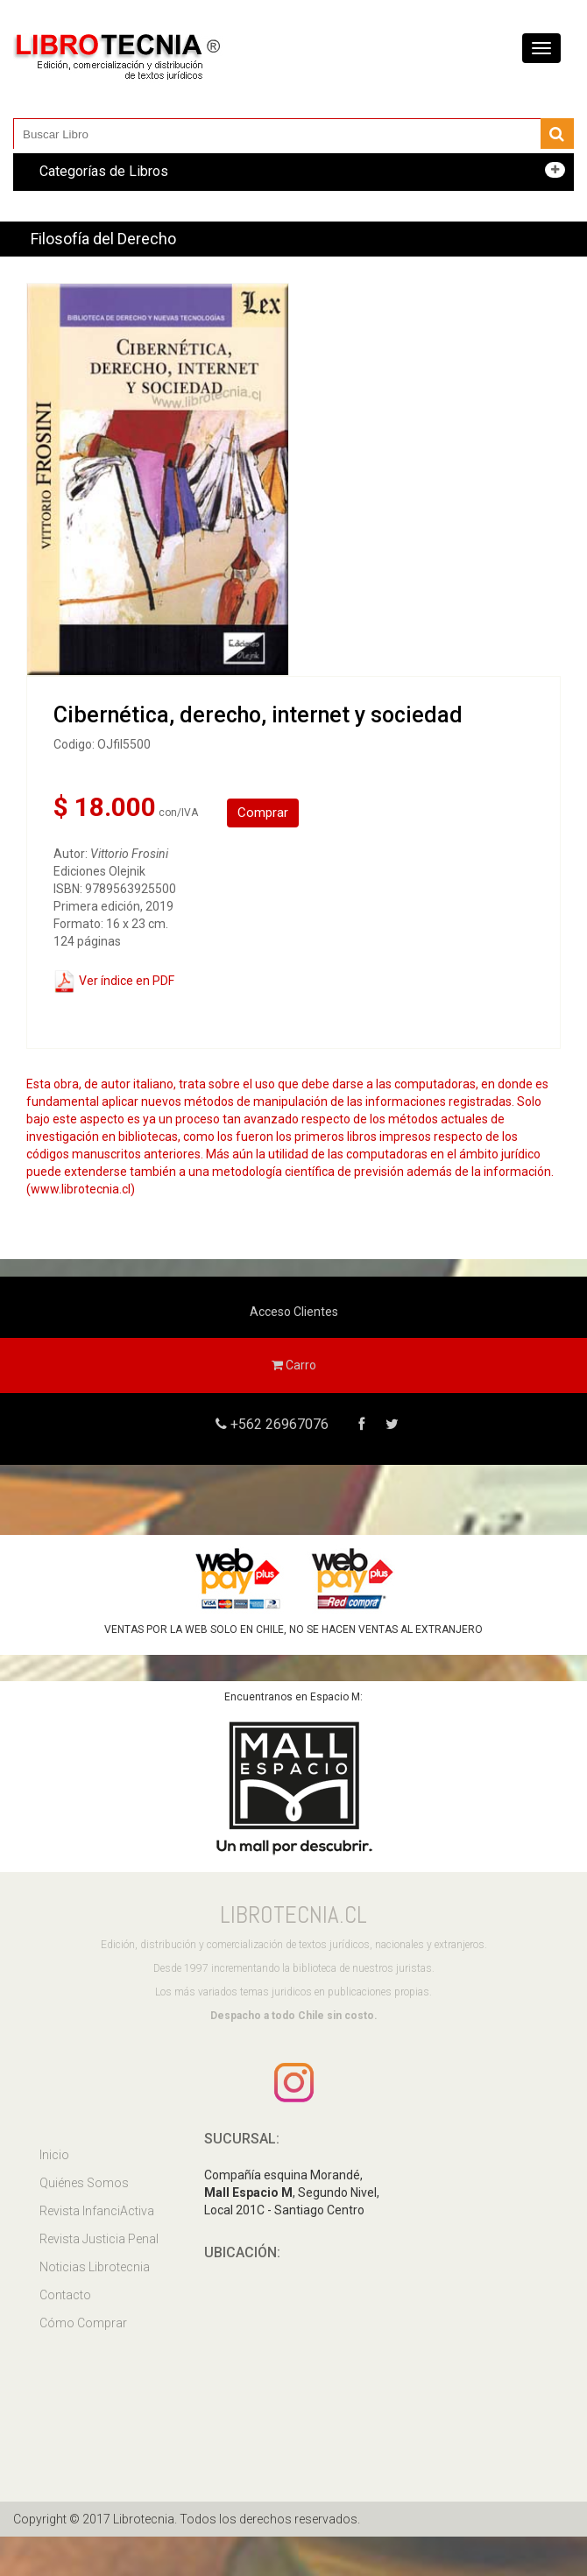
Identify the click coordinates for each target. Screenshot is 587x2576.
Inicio (54, 2155)
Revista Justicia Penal (99, 2239)
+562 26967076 (278, 1424)
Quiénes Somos (84, 2183)
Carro (294, 1365)
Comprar (262, 812)
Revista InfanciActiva (96, 2211)
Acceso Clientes (294, 1312)
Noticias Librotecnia (94, 2267)
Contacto (65, 2295)
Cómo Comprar (83, 2323)
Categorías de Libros (103, 171)
